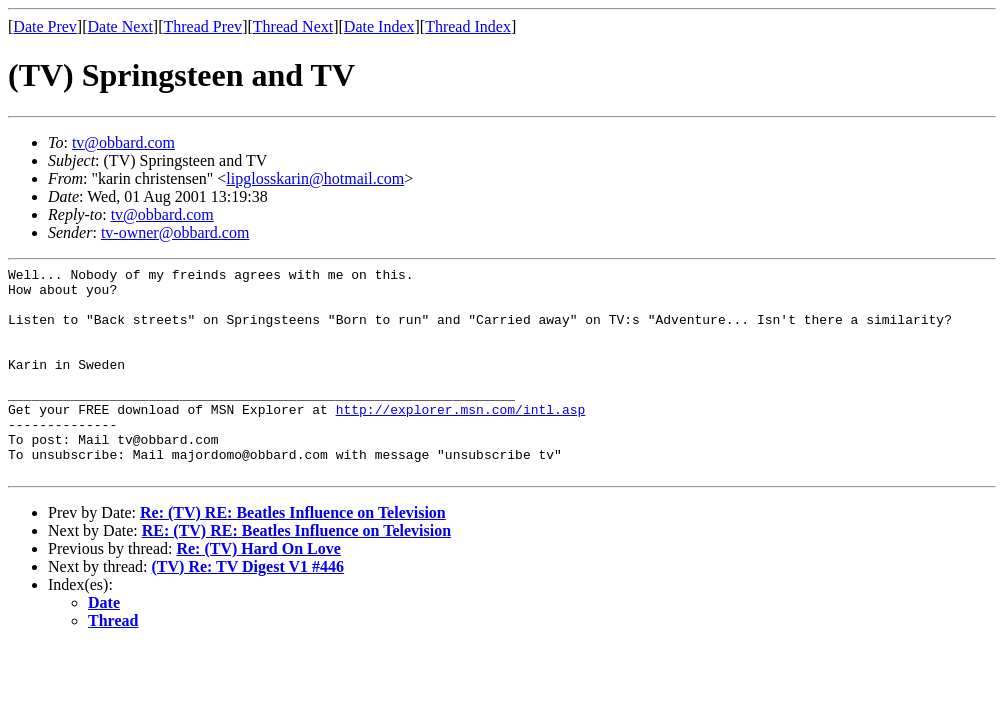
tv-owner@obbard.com (175, 232)
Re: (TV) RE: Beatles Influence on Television (293, 554)
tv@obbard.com (123, 142)
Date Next (120, 26)
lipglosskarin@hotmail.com (315, 178)
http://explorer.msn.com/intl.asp (461, 439)
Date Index (379, 26)
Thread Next (293, 26)
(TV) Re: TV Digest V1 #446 (248, 608)
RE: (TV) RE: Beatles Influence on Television (296, 572)
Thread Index (468, 26)
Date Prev (45, 26)
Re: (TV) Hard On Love (258, 590)
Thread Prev (202, 26)
